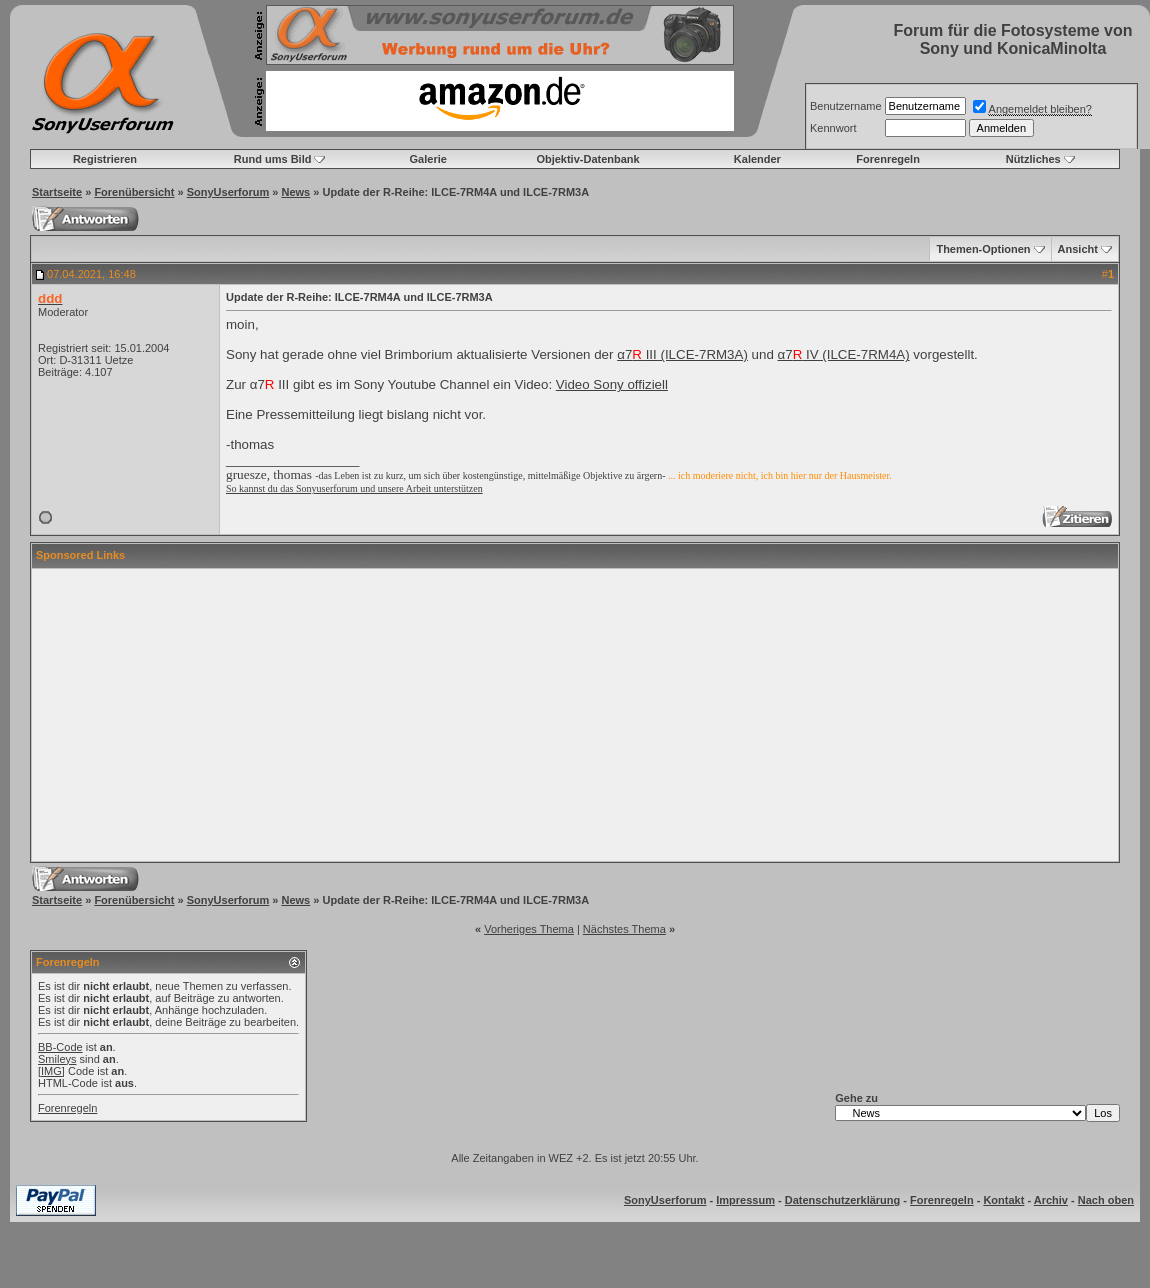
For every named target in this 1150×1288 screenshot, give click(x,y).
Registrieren (105, 159)
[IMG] (51, 1071)
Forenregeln (888, 159)
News (295, 192)
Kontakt (1003, 1200)
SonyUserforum (228, 192)
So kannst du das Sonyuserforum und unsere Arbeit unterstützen (354, 488)
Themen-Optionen (983, 249)
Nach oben (1106, 1200)
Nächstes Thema (624, 929)
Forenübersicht (134, 192)
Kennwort (833, 128)
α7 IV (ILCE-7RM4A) (844, 354)
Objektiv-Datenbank (587, 159)
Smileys (57, 1059)
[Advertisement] (575, 715)
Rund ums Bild (273, 159)
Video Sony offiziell (612, 384)
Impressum (745, 1200)
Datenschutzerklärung (843, 1200)
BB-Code (60, 1047)
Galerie (428, 159)
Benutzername (846, 106)
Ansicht (1078, 249)
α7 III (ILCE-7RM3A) (682, 354)
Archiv (1051, 1200)
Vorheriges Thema (529, 929)
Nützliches (1033, 159)
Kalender (757, 159)
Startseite (57, 192)
